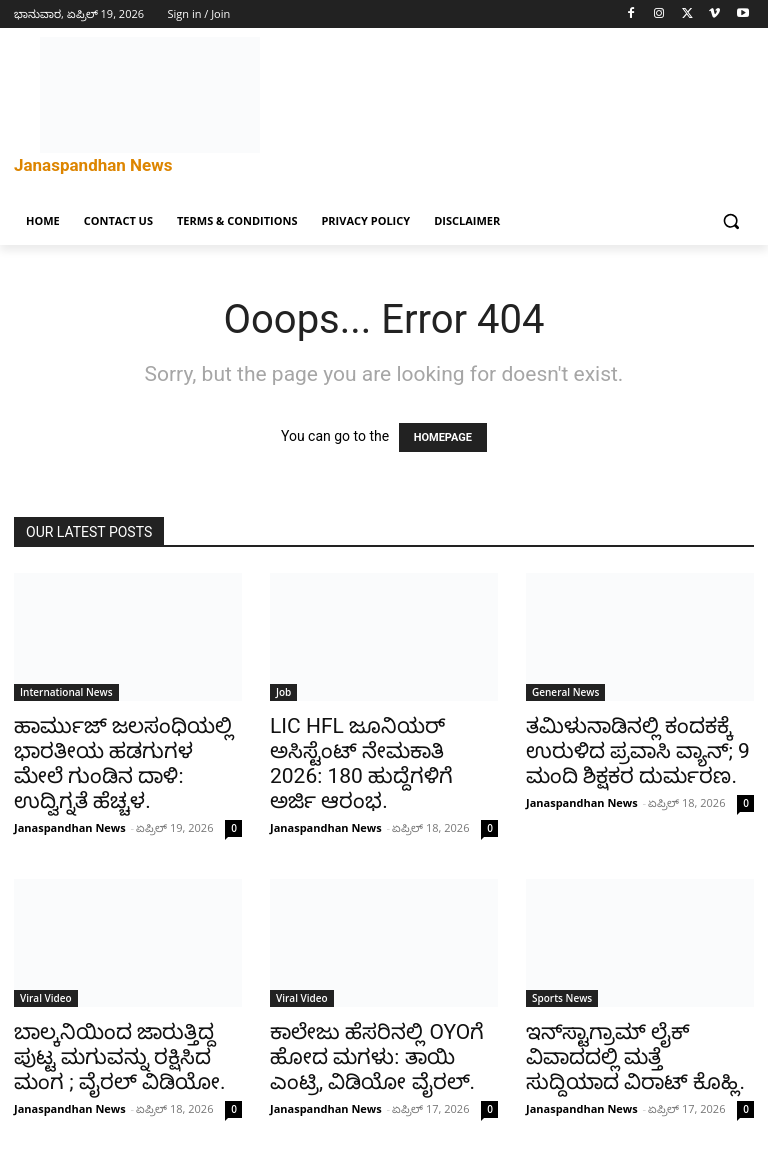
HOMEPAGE (443, 437)
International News (66, 692)
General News (565, 692)
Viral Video (46, 998)
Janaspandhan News (70, 827)
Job (283, 692)
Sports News (562, 998)
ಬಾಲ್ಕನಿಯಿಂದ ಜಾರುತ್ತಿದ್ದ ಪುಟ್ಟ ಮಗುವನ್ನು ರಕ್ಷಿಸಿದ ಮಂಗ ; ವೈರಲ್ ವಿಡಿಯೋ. (120, 1057)
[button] (730, 221)
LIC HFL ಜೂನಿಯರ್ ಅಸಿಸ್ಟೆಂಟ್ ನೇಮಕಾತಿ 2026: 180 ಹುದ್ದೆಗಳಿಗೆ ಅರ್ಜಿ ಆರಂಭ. (361, 763)
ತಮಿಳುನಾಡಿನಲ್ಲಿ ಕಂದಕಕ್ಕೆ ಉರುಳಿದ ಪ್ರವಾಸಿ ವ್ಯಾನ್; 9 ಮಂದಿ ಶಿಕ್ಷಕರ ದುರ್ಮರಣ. (638, 751)
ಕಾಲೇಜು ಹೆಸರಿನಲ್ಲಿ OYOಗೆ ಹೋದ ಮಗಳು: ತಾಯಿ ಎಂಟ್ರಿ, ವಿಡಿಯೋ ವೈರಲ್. (377, 1057)
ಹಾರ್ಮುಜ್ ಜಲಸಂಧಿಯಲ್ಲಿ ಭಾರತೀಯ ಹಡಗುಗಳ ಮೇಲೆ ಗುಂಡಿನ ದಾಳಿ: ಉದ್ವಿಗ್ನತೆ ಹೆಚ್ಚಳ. (123, 763)
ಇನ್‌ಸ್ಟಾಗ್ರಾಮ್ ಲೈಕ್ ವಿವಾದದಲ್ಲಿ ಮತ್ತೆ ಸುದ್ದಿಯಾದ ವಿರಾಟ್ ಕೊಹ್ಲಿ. (635, 1057)
